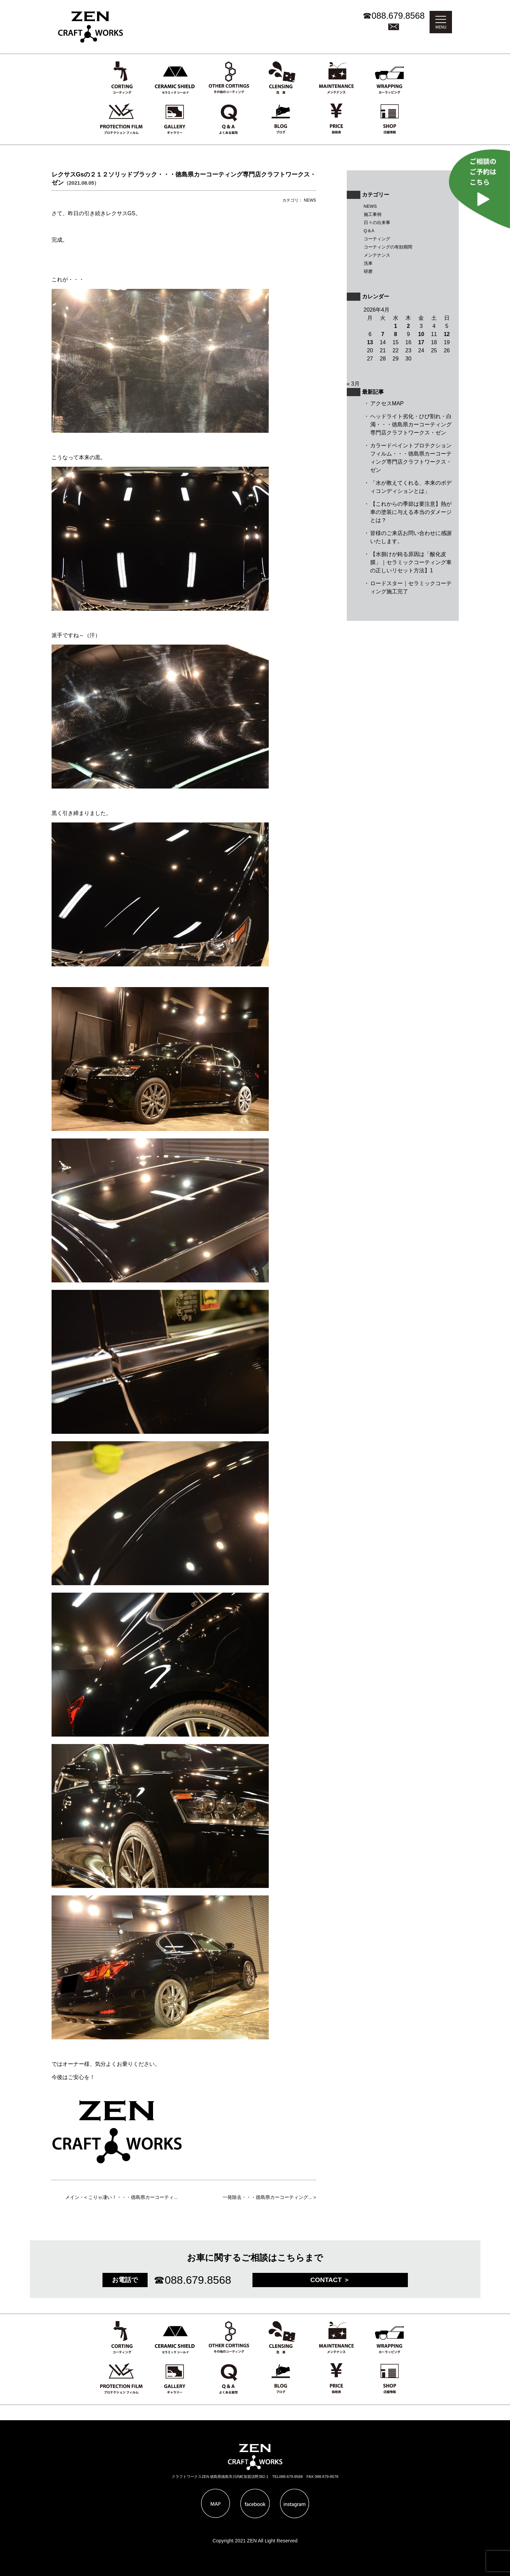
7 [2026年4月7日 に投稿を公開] (382, 334)
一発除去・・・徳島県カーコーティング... (267, 2197)
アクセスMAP (387, 403)
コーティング (377, 238)
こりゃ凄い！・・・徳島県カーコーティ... (132, 2197)
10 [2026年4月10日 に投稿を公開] (421, 334)
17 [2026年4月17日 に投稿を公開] (421, 342)
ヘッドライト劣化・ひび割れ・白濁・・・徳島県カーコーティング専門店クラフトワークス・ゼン (411, 424)
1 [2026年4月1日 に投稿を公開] (395, 326)
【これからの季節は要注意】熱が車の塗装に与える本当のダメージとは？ (411, 512)
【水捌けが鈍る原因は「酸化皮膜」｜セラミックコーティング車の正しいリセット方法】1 (411, 562)
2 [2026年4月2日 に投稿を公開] (408, 326)
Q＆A (369, 230)
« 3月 (353, 384)
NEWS (370, 206)
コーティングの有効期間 (388, 246)
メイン (72, 2197)
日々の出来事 (377, 222)
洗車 (368, 263)
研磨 (368, 271)
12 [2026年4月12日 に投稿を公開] (447, 334)
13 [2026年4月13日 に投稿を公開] (370, 342)
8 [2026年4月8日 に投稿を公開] (395, 334)
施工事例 (372, 214)
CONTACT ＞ (330, 2279)
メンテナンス (377, 255)
